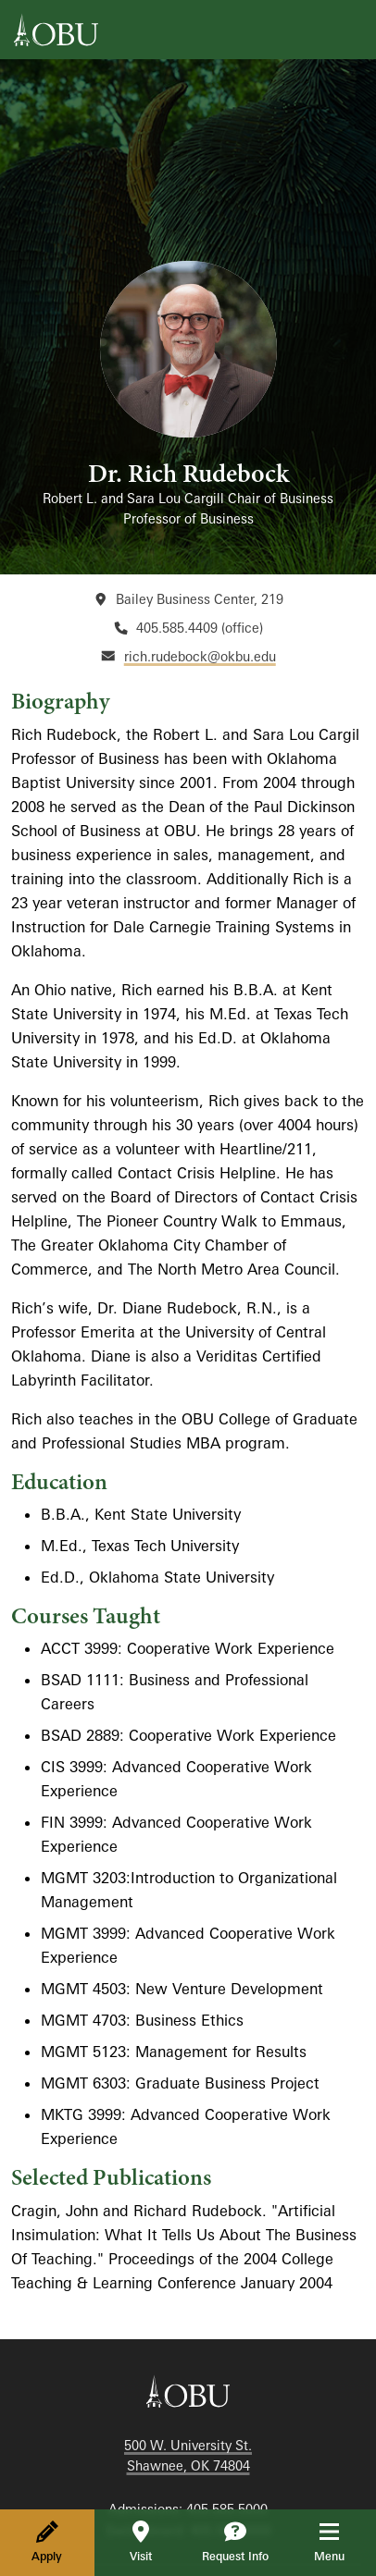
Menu (342, 2542)
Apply (46, 2542)
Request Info (235, 2542)
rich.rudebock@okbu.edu (200, 656)
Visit (141, 2542)
